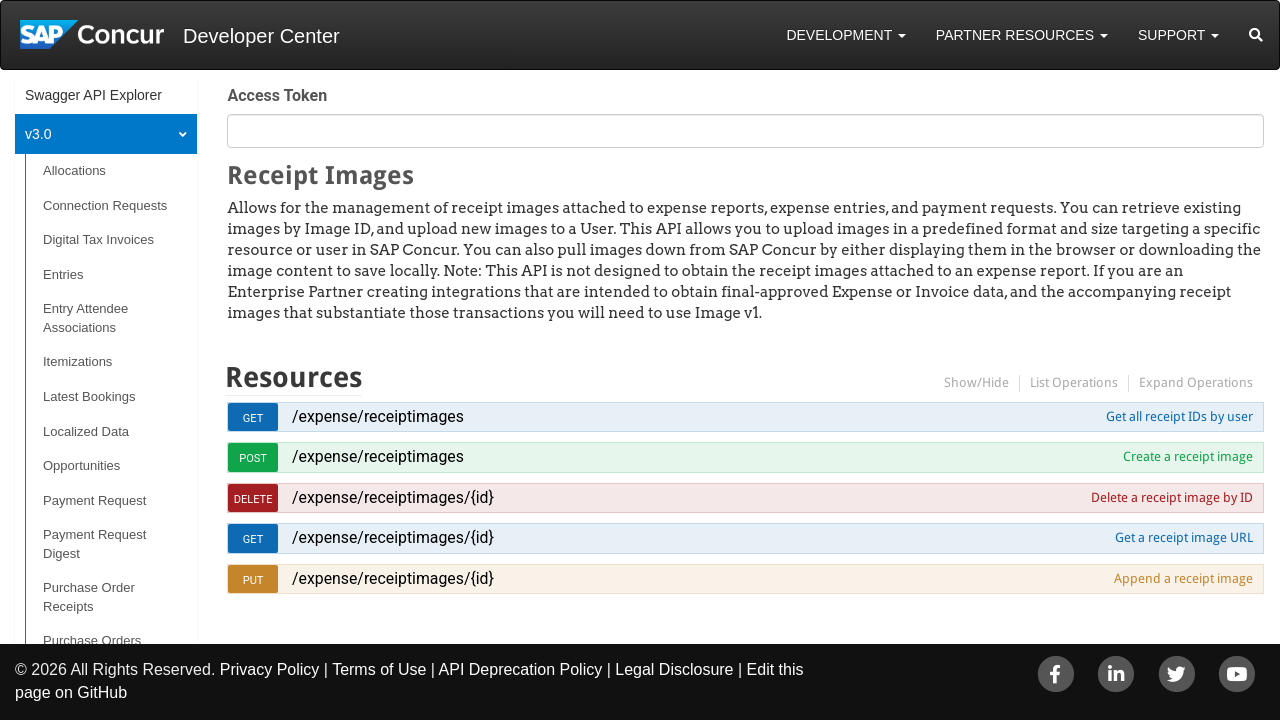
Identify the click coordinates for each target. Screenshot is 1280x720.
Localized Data (86, 431)
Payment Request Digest (94, 544)
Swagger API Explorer (93, 95)
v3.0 (38, 134)
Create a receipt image (1188, 456)
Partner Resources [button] (1022, 35)
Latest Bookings (89, 396)
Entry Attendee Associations (85, 318)
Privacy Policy (270, 669)
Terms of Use (379, 669)
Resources (293, 377)
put (253, 580)
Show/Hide (976, 382)
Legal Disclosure (674, 669)
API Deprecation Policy (521, 669)
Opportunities (81, 465)
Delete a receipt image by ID (1172, 497)
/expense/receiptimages (378, 416)
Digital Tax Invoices (98, 239)
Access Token (277, 95)
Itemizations (77, 361)
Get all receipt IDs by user (1179, 416)
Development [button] (845, 35)
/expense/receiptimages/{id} (393, 497)
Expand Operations (1196, 382)
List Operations (1074, 382)
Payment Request (94, 500)
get (253, 418)
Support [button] (1178, 35)
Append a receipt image (1183, 578)
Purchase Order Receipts (89, 597)
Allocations (74, 170)
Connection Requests (105, 205)
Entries (63, 274)
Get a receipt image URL (1184, 537)
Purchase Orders (92, 640)
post (253, 458)
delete (253, 499)
